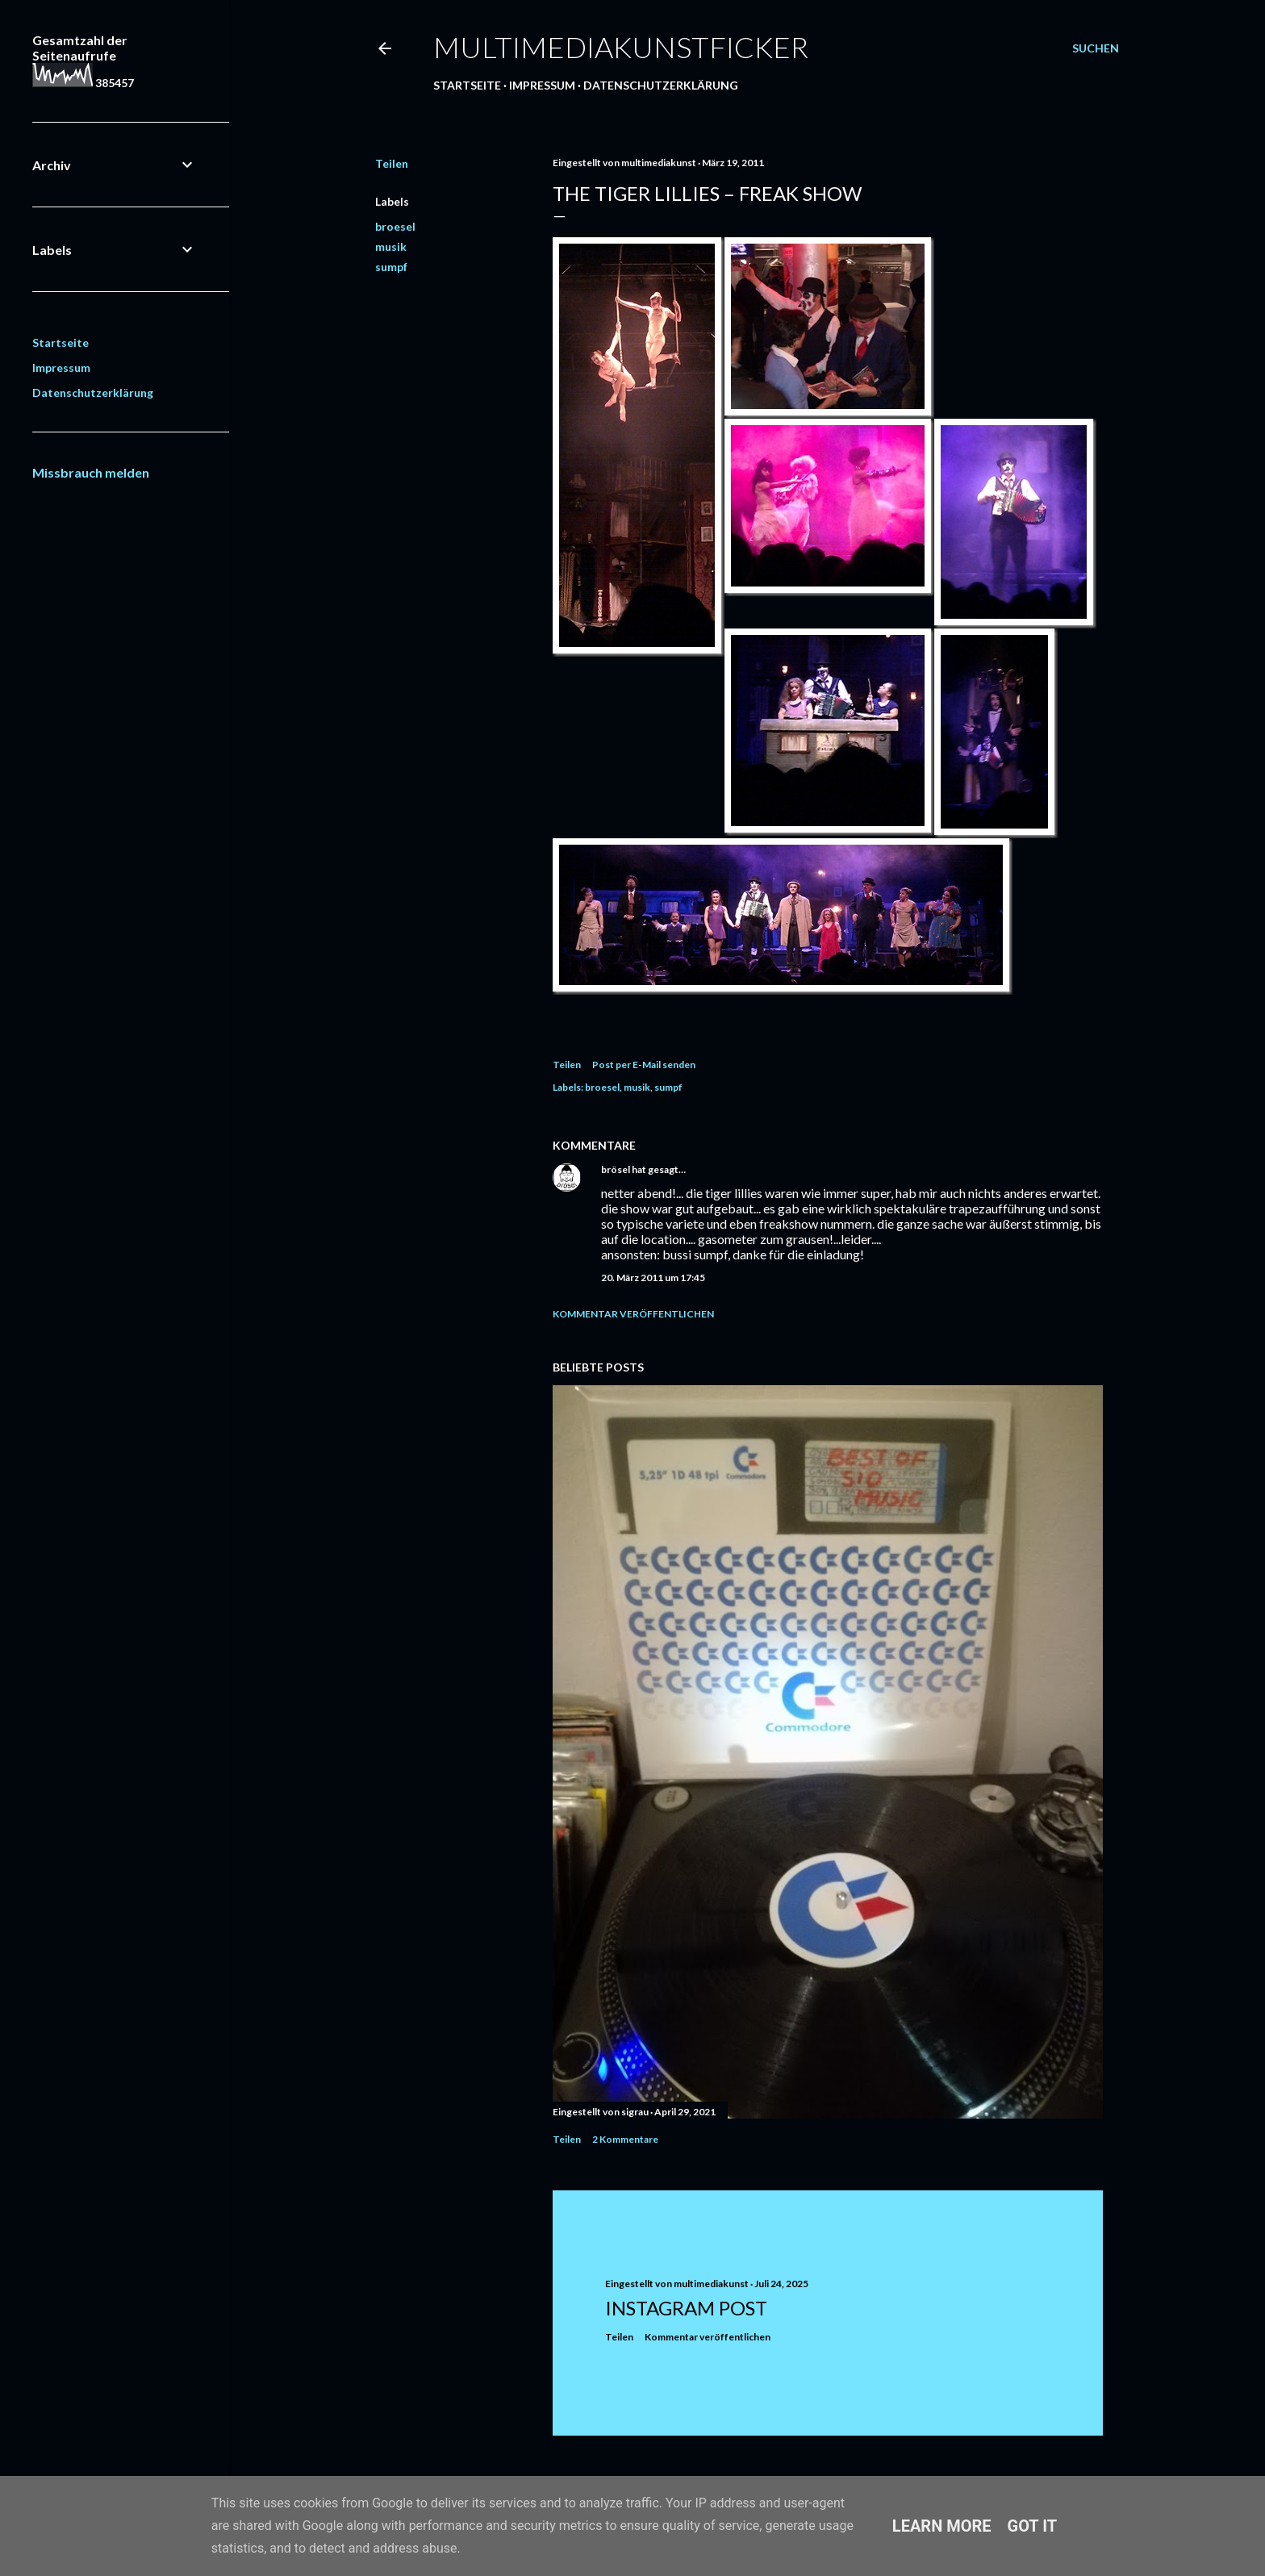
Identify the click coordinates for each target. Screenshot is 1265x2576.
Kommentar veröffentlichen (633, 1314)
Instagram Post (686, 2307)
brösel (615, 1169)
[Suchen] (1095, 48)
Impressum (542, 85)
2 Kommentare (625, 2139)
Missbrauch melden (90, 472)
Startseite (467, 85)
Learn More (942, 2526)
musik (391, 246)
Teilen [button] (391, 163)
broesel (395, 226)
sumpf (391, 266)
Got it (1033, 2526)
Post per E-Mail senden (643, 1064)
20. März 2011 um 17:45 (653, 1277)
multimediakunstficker (620, 47)
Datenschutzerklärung (660, 85)
